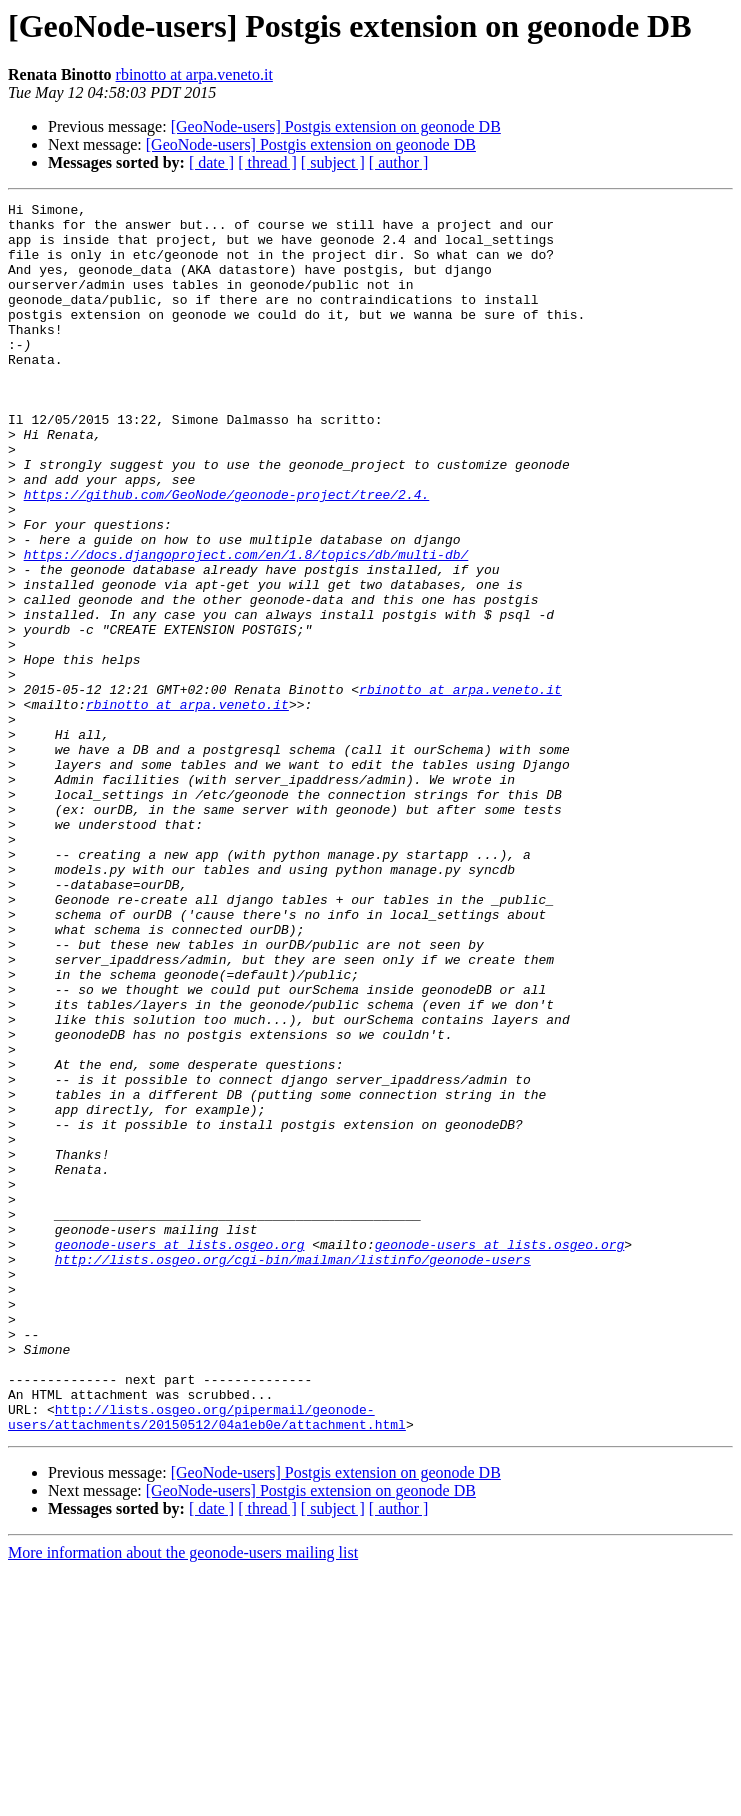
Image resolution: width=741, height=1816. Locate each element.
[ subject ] (333, 162)
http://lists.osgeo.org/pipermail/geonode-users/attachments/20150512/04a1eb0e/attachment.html (207, 1661)
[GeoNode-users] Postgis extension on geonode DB (336, 126)
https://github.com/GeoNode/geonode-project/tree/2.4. (227, 554)
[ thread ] (267, 162)
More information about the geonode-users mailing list (183, 1798)
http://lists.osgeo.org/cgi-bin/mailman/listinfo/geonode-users (293, 1472)
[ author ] (399, 162)
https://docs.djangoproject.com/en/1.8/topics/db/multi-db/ (246, 626)
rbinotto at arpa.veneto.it (194, 74)
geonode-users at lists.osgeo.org (180, 1454)
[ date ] (211, 162)
